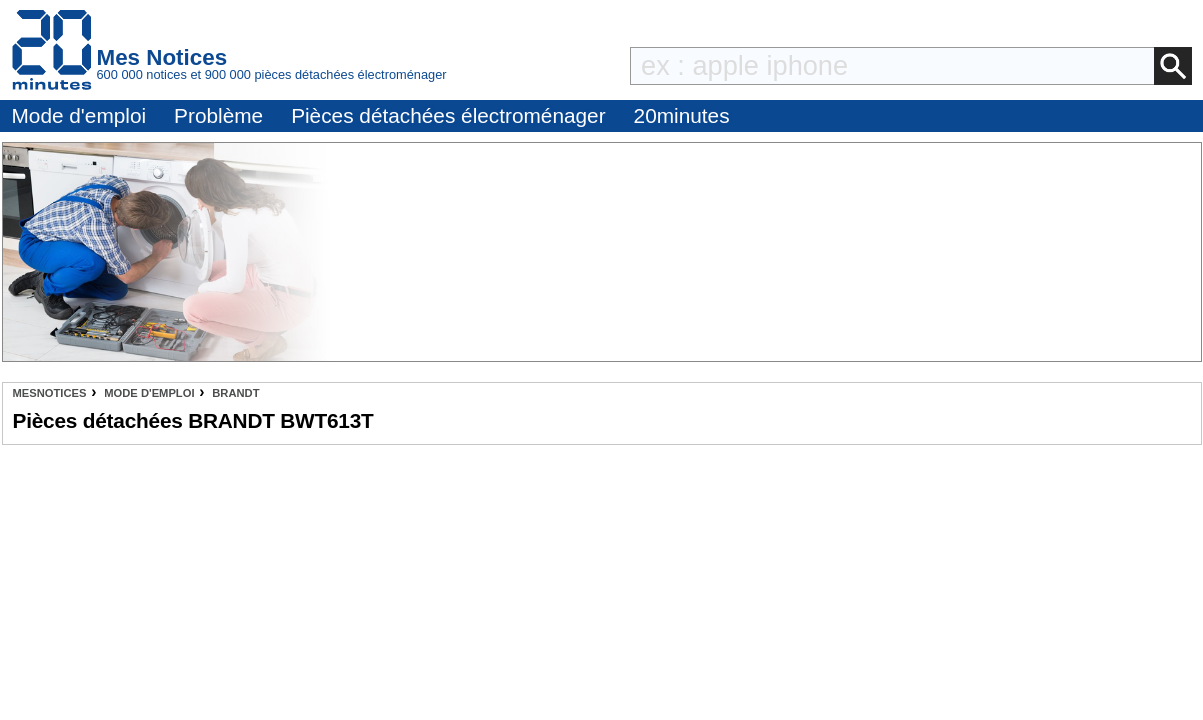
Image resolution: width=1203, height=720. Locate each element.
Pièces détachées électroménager (448, 115)
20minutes (682, 115)
